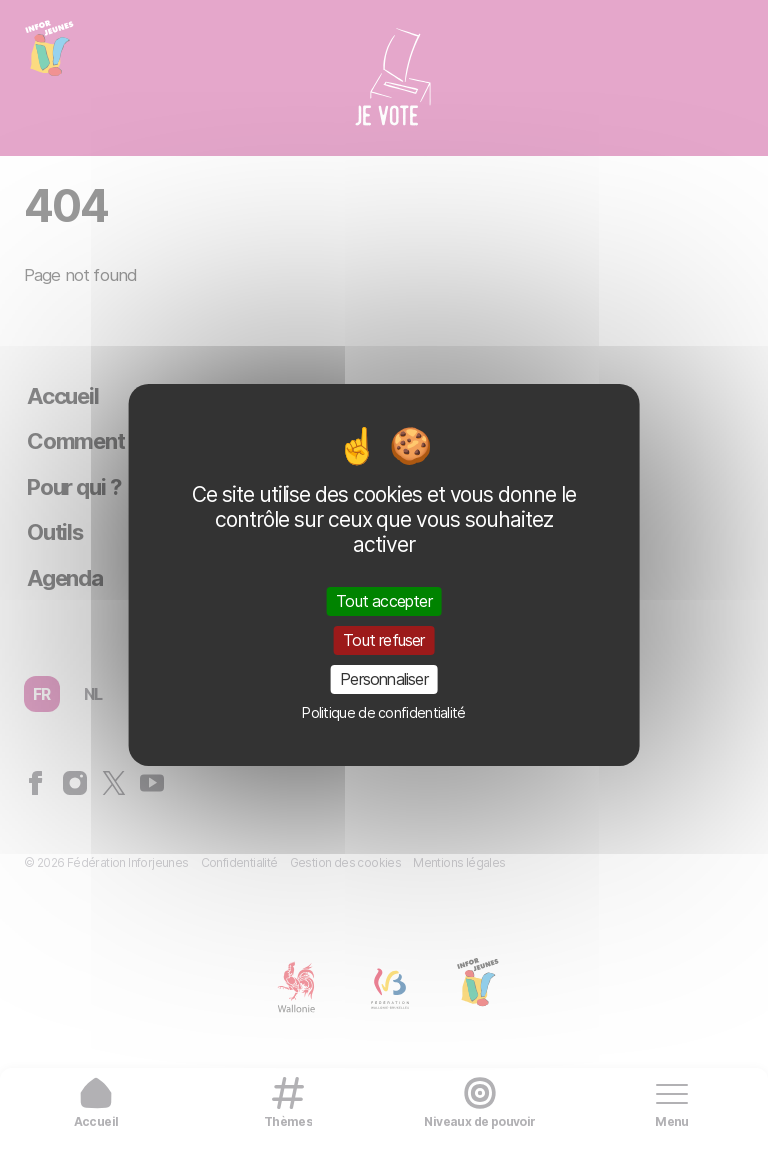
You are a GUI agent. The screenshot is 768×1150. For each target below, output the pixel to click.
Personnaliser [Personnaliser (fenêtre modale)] (384, 679)
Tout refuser (383, 640)
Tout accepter (384, 600)
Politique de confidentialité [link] (383, 712)
